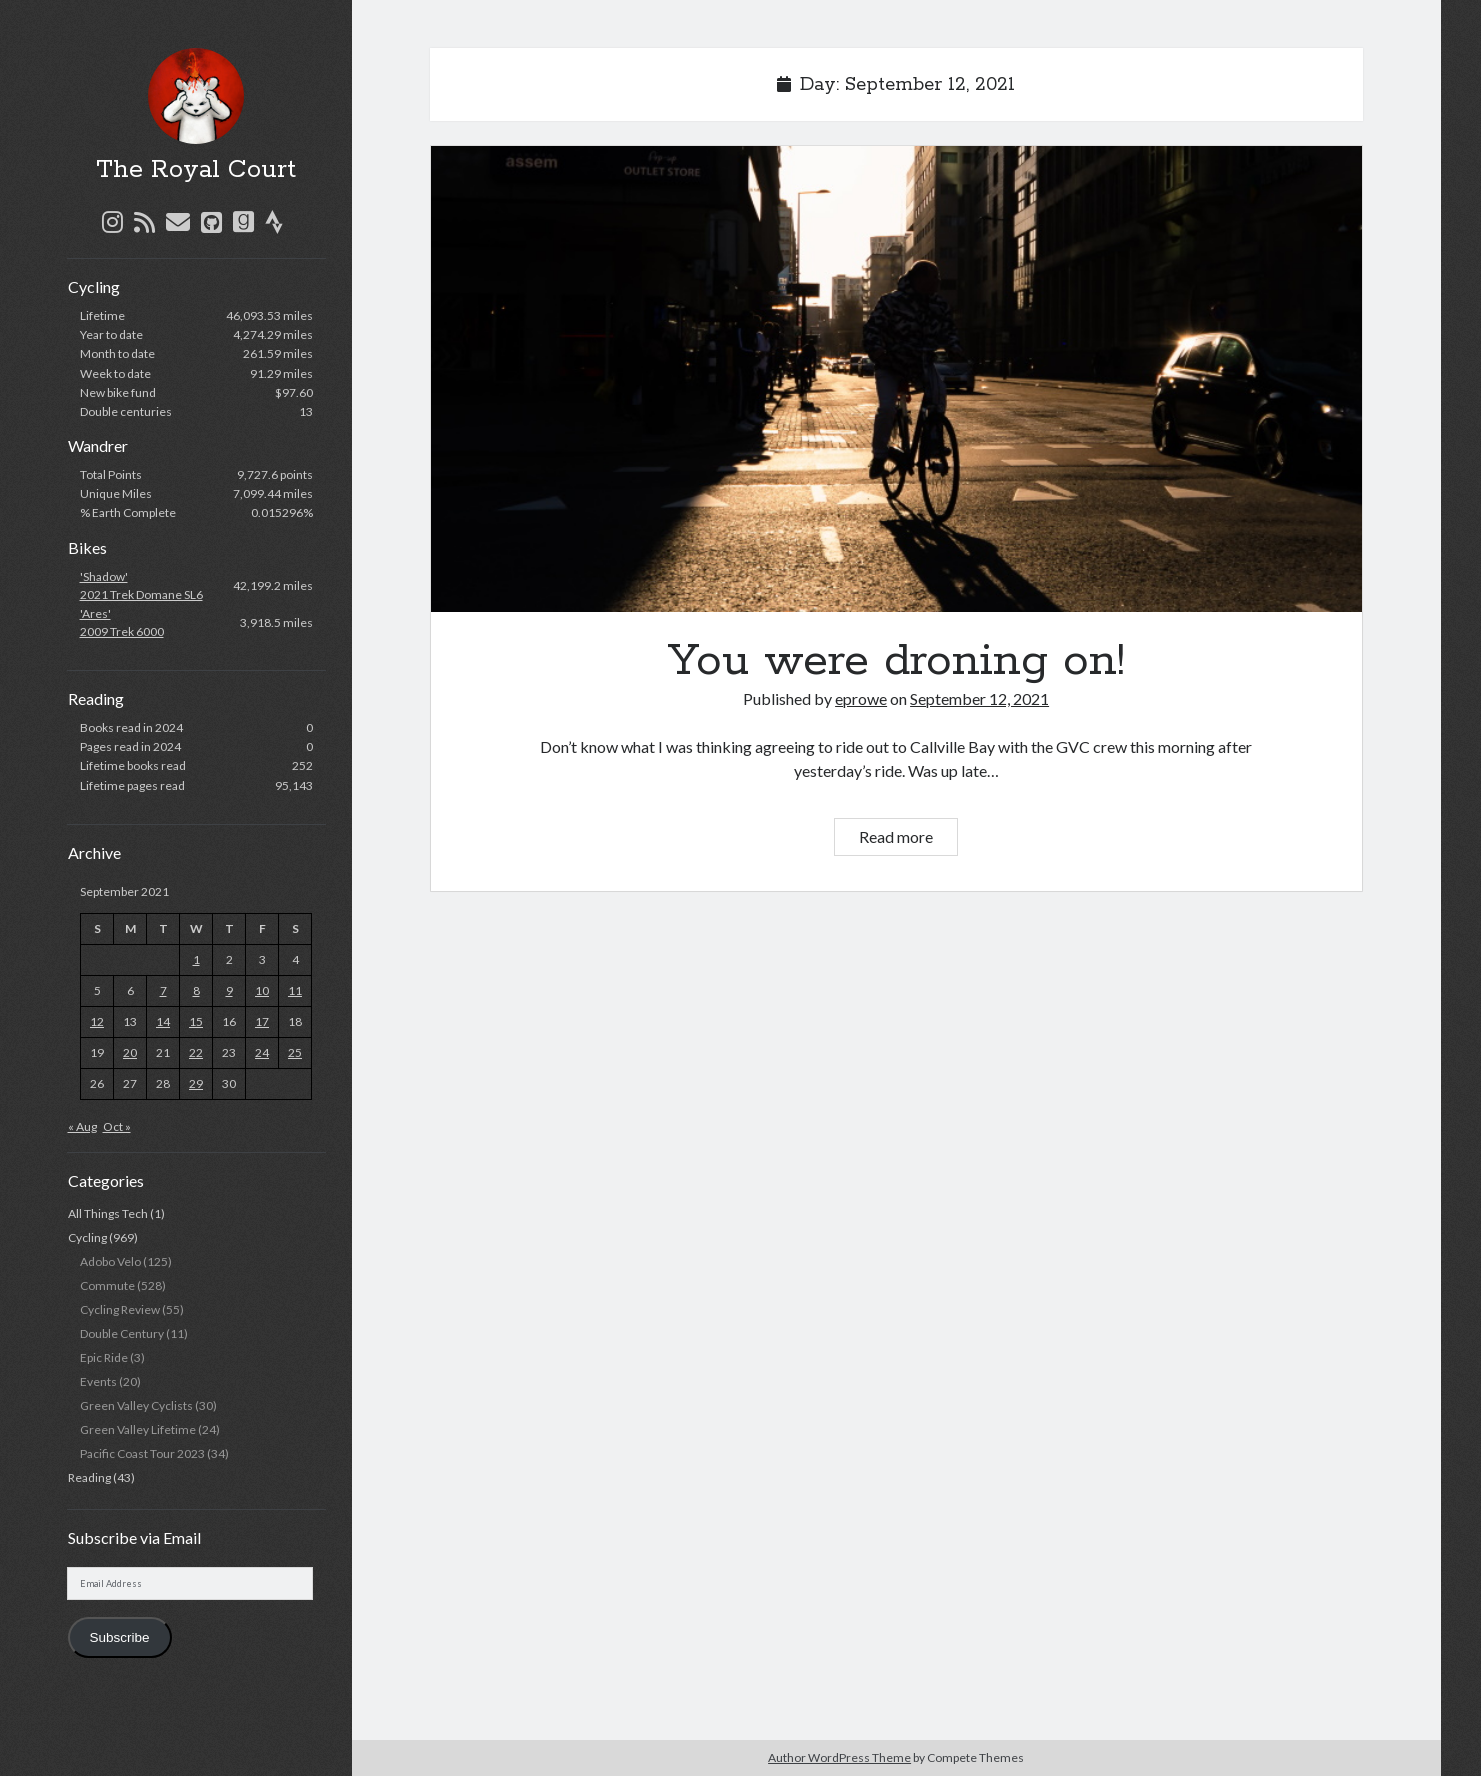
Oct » (117, 1126)
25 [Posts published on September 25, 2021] (295, 1052)
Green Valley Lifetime (138, 1429)
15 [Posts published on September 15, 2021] (196, 1021)
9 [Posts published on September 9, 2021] (229, 990)
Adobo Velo (110, 1261)
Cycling (87, 1237)
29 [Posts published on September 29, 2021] (196, 1083)
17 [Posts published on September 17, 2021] (262, 1021)
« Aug (82, 1126)
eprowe (861, 698)
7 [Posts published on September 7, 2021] (163, 990)
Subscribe (119, 1637)
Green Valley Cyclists (136, 1405)
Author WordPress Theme (839, 1757)
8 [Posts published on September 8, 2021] (196, 990)
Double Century (122, 1333)
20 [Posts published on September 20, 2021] (130, 1052)
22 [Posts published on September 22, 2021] (196, 1052)
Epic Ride (104, 1357)
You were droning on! (896, 379)
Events (98, 1381)
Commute (107, 1285)
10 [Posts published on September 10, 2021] (262, 990)
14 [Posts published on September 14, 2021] (163, 1021)
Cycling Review (120, 1309)
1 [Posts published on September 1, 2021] (196, 959)
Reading (89, 1477)
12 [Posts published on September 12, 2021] (97, 1021)
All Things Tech (108, 1213)
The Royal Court (196, 170)
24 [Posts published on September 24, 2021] (262, 1052)
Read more (908, 839)
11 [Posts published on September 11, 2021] (295, 990)
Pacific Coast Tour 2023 (142, 1453)
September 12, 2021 (979, 698)
